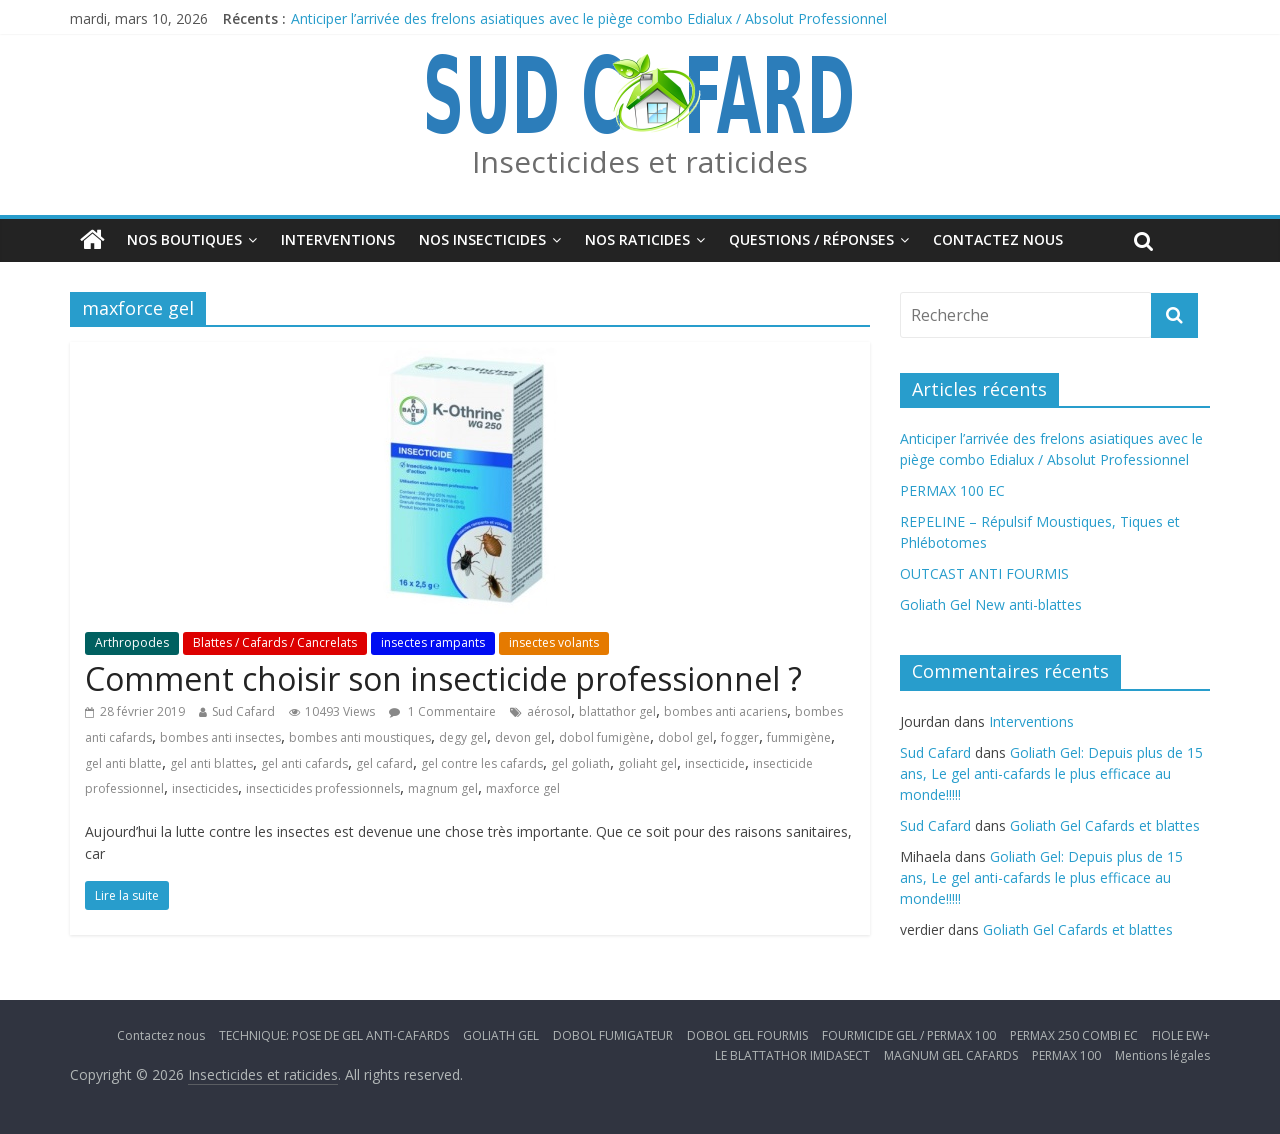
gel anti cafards (304, 763)
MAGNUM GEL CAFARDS (951, 1055)
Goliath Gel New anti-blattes (991, 604)
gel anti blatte (123, 763)
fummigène (799, 737)
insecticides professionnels (323, 788)
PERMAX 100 (1066, 1055)
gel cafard (384, 763)
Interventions (338, 239)
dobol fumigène (604, 737)
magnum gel (443, 788)
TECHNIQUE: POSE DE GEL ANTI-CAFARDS (334, 1035)
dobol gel (685, 737)
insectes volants (554, 642)
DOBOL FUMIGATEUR (613, 1035)
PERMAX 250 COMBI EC (1074, 1035)
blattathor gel (617, 711)
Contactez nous (998, 239)
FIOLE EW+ (1181, 1035)
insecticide (715, 763)
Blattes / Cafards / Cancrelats (275, 642)
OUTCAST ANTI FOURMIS (984, 573)
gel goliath (580, 763)
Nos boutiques (184, 239)
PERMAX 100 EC (952, 490)
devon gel (523, 737)
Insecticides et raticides (640, 161)
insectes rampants (433, 642)
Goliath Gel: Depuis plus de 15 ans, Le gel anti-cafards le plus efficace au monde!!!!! (1051, 773)
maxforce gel (523, 788)
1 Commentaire (442, 711)
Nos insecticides (482, 239)
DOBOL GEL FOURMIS (747, 1035)
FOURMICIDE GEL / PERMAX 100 (909, 1035)
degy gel (463, 737)
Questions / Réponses (811, 239)
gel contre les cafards (482, 763)
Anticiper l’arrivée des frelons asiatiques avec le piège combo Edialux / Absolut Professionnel (589, 18)
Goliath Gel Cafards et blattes (1105, 825)
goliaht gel (647, 763)
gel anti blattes (211, 763)
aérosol (549, 711)
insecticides (205, 788)
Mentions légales (1162, 1055)
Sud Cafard (243, 711)
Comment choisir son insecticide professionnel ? (443, 678)
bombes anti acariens (725, 711)
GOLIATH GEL (501, 1035)
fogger (740, 737)
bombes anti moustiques (360, 737)
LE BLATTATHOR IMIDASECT (792, 1055)
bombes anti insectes (220, 737)
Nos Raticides (637, 239)
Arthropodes (132, 642)
